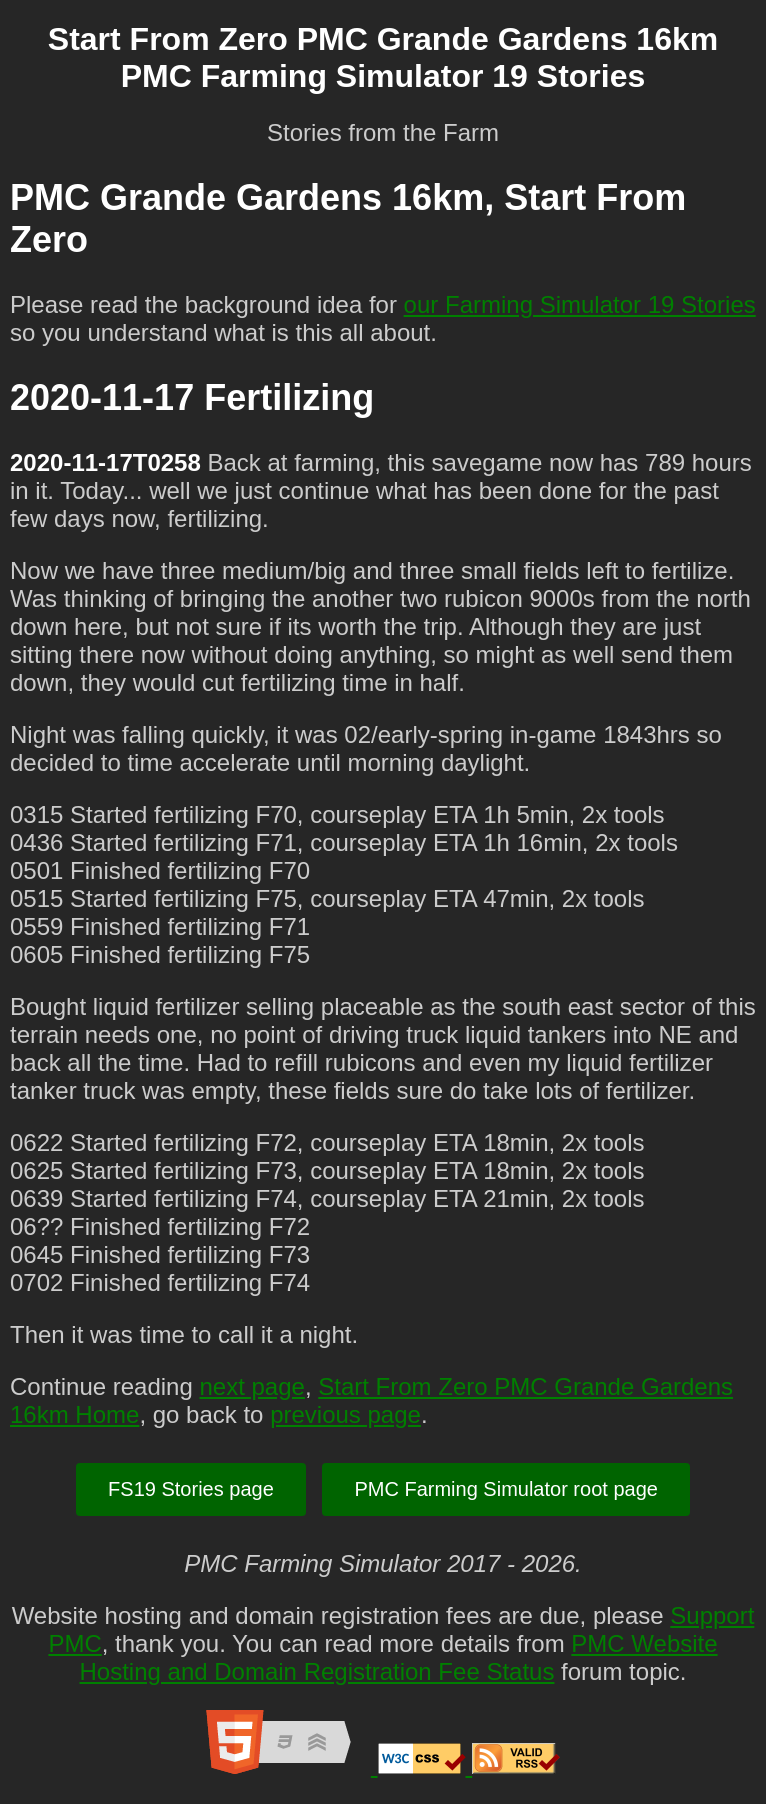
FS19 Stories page (191, 1489)
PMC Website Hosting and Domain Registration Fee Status (399, 1657)
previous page (345, 1414)
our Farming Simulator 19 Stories (580, 304)
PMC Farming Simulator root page (505, 1489)
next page (251, 1386)
